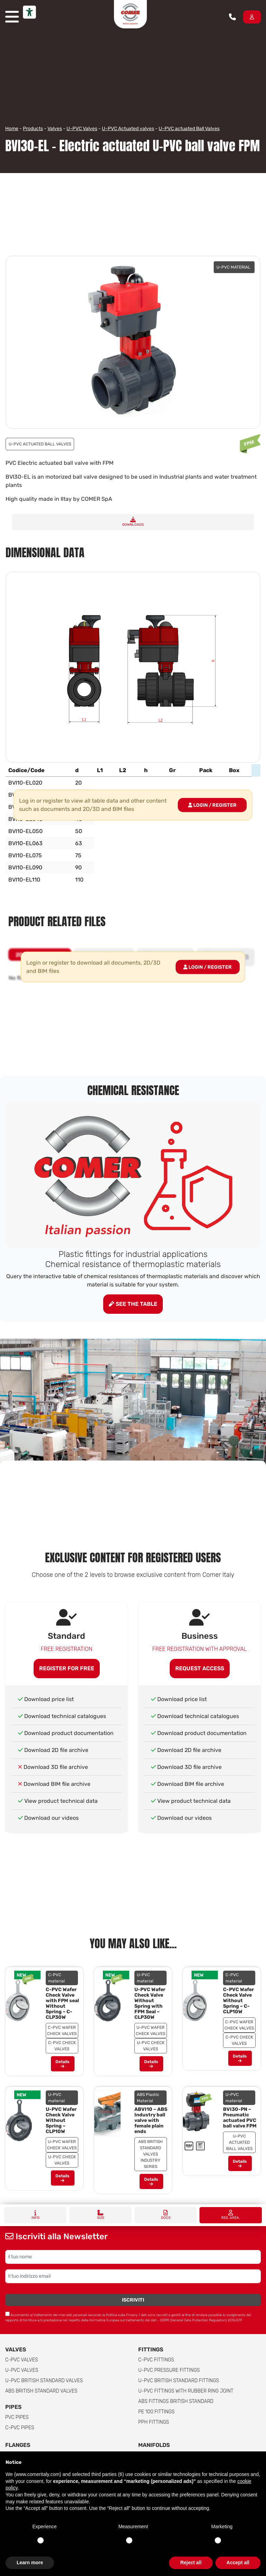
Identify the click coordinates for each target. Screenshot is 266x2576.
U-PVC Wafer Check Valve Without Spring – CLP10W (61, 2120)
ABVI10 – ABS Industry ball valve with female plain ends (150, 2120)
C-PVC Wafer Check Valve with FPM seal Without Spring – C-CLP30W (62, 2003)
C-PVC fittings (156, 2360)
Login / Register (212, 805)
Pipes (13, 2407)
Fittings (150, 2349)
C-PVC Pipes (19, 2428)
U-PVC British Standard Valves (44, 2381)
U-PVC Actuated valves (128, 129)
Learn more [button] (30, 2562)
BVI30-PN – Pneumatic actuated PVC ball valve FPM (240, 2117)
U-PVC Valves (81, 129)
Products (33, 129)
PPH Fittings (153, 2422)
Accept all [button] (238, 2562)
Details (62, 2064)
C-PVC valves (21, 2360)
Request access (199, 1668)
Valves (54, 129)
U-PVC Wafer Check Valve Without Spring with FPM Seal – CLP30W (149, 2003)
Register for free (66, 1668)
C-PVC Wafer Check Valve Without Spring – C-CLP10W (238, 2001)
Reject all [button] (190, 2562)
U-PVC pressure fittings (169, 2370)
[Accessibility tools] (29, 12)
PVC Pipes (17, 2417)
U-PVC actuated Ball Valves (189, 129)
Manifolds (154, 2445)
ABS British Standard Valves (41, 2391)
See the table (133, 1304)
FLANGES (17, 2445)
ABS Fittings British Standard (175, 2401)
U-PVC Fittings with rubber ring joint (185, 2391)
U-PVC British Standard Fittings (178, 2381)
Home (11, 129)
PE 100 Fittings (156, 2412)
